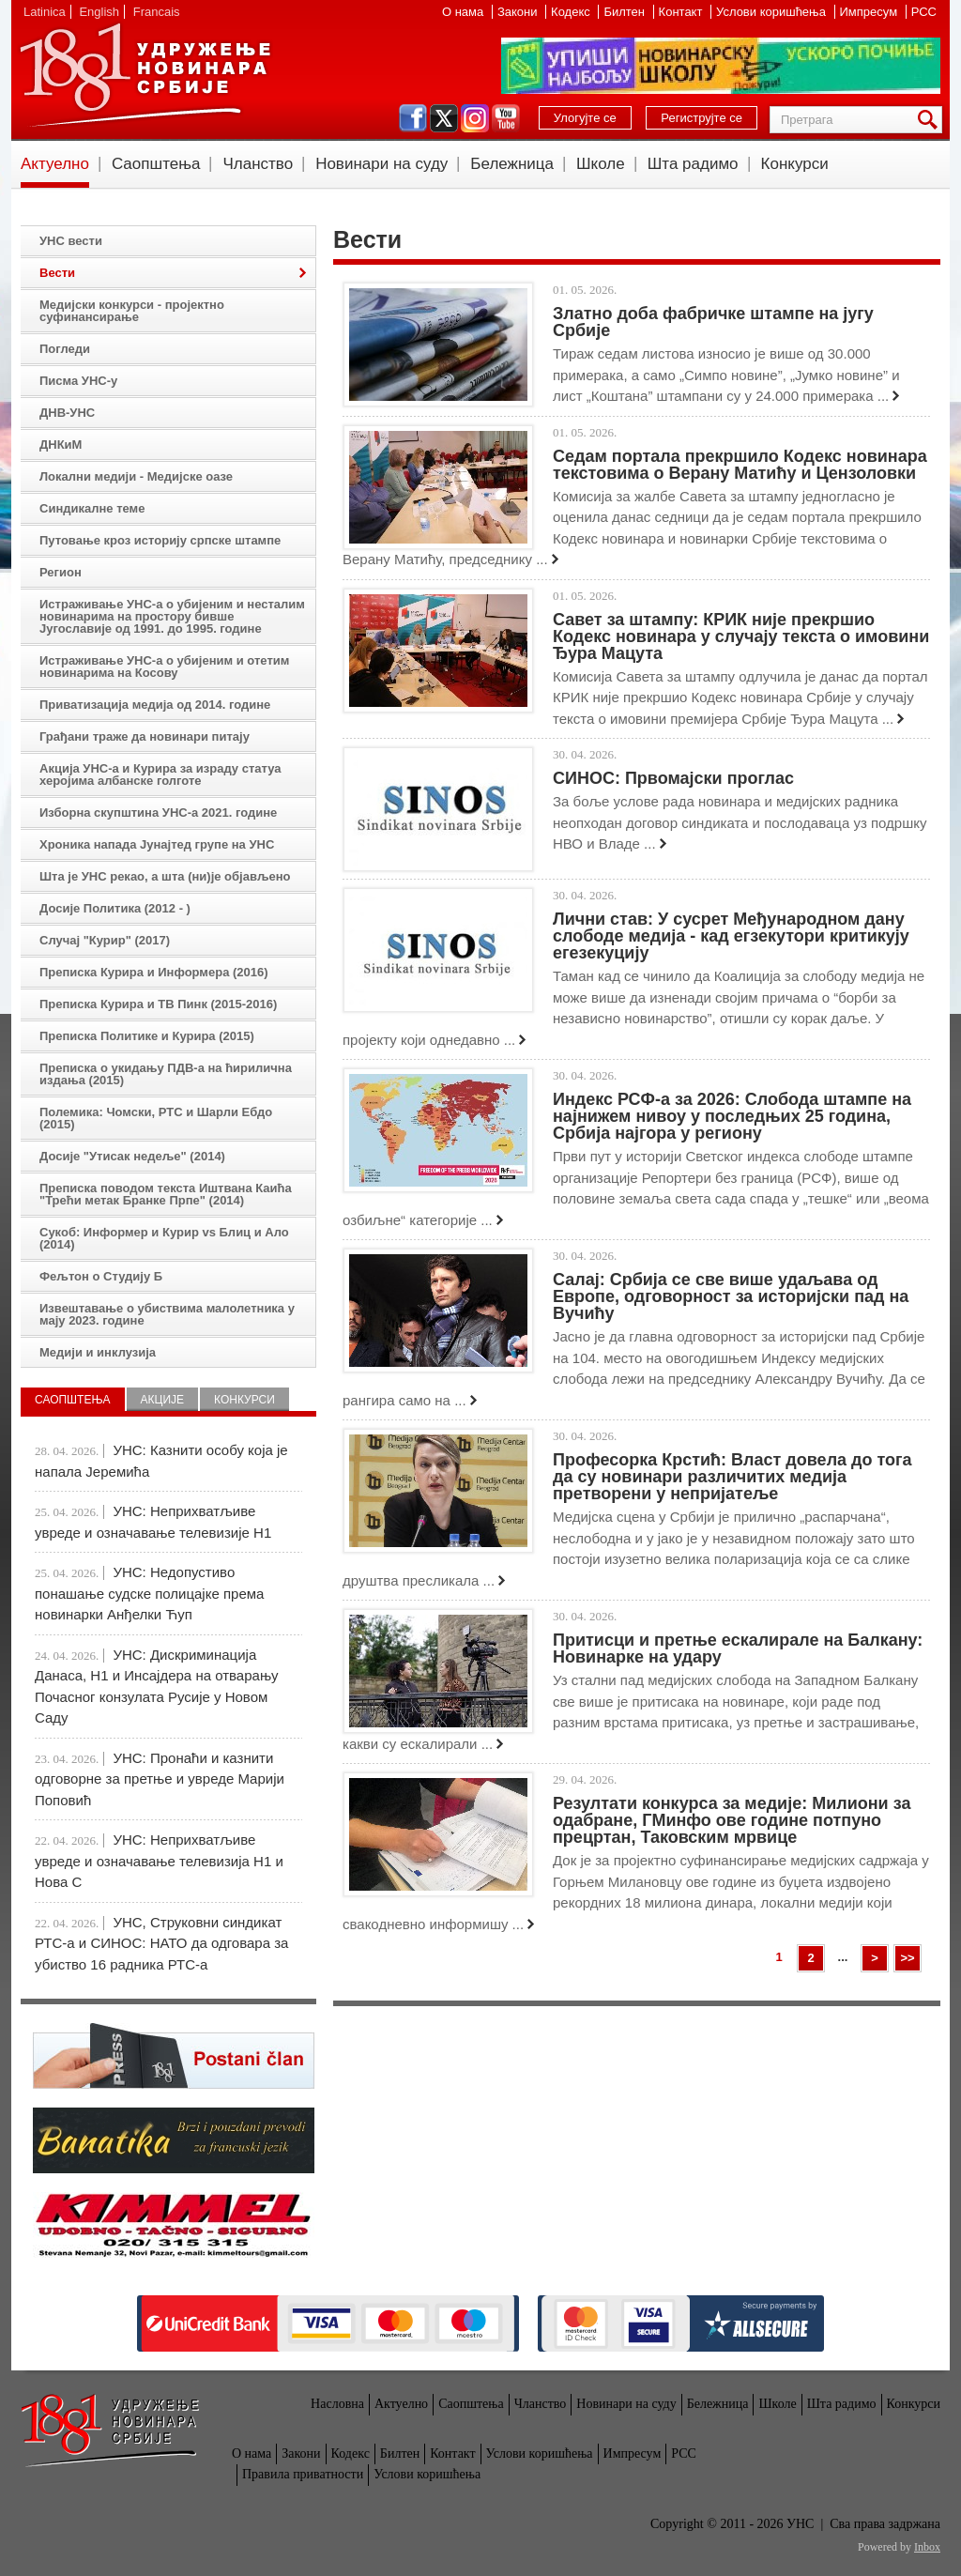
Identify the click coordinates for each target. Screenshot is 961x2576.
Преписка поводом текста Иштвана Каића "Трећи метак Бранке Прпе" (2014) (165, 1194)
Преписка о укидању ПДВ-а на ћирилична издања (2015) (165, 1074)
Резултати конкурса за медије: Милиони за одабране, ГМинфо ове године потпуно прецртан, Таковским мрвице (731, 1820)
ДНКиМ (60, 444)
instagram (475, 118)
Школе (600, 164)
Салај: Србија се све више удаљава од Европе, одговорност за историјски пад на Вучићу (730, 1296)
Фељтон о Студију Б (100, 1276)
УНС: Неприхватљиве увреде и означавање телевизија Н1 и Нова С (159, 1861)
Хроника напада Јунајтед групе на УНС (156, 844)
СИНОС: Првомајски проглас (673, 778)
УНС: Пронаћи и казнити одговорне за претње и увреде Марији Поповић (159, 1779)
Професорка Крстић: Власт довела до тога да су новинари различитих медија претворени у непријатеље (732, 1476)
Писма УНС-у (78, 381)
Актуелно (55, 164)
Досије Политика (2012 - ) (115, 908)
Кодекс (572, 12)
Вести (57, 273)
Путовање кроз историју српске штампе (160, 540)
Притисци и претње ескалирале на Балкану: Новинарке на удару (738, 1648)
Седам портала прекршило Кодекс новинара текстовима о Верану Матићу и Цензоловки (740, 465)
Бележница (512, 164)
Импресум (870, 12)
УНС (144, 75)
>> (907, 1958)
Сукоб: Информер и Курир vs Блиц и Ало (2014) (164, 1238)
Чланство (257, 164)
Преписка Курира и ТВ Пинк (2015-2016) (158, 1004)
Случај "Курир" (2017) (104, 940)
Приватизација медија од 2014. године (154, 704)
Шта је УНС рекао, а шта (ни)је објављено (165, 876)
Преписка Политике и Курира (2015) (146, 1036)
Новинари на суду (381, 164)
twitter (444, 118)
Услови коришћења (772, 12)
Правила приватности (302, 2474)
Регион (60, 572)
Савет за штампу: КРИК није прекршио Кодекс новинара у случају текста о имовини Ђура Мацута (741, 636)
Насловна (337, 2404)
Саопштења (156, 164)
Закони (519, 12)
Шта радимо (693, 164)
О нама (464, 12)
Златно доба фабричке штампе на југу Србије (713, 322)
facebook (413, 118)
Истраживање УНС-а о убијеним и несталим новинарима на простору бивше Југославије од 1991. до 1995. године (172, 616)
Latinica (44, 12)
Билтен (625, 12)
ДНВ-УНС (67, 412)
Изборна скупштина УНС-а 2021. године (158, 812)
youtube (506, 118)
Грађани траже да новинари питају (144, 736)
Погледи (64, 349)
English (99, 12)
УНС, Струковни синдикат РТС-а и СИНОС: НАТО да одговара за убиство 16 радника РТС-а (161, 1943)
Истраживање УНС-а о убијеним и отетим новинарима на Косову (164, 666)
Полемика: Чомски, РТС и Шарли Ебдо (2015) (155, 1118)
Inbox (927, 2546)
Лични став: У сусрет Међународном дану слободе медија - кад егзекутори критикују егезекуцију (731, 936)
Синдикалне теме (92, 508)
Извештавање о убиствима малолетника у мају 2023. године (167, 1314)
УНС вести (70, 241)
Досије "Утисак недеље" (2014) (132, 1156)
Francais (156, 12)
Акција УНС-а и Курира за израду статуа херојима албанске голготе (160, 774)
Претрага (931, 119)
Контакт (682, 12)
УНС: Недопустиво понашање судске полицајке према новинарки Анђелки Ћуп (149, 1593)
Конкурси (795, 164)
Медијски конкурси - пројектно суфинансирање (131, 311)
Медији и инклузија (97, 1352)
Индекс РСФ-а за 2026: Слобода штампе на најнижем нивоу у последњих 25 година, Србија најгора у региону (732, 1116)
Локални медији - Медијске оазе (136, 476)
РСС (924, 12)
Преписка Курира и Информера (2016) (153, 972)
